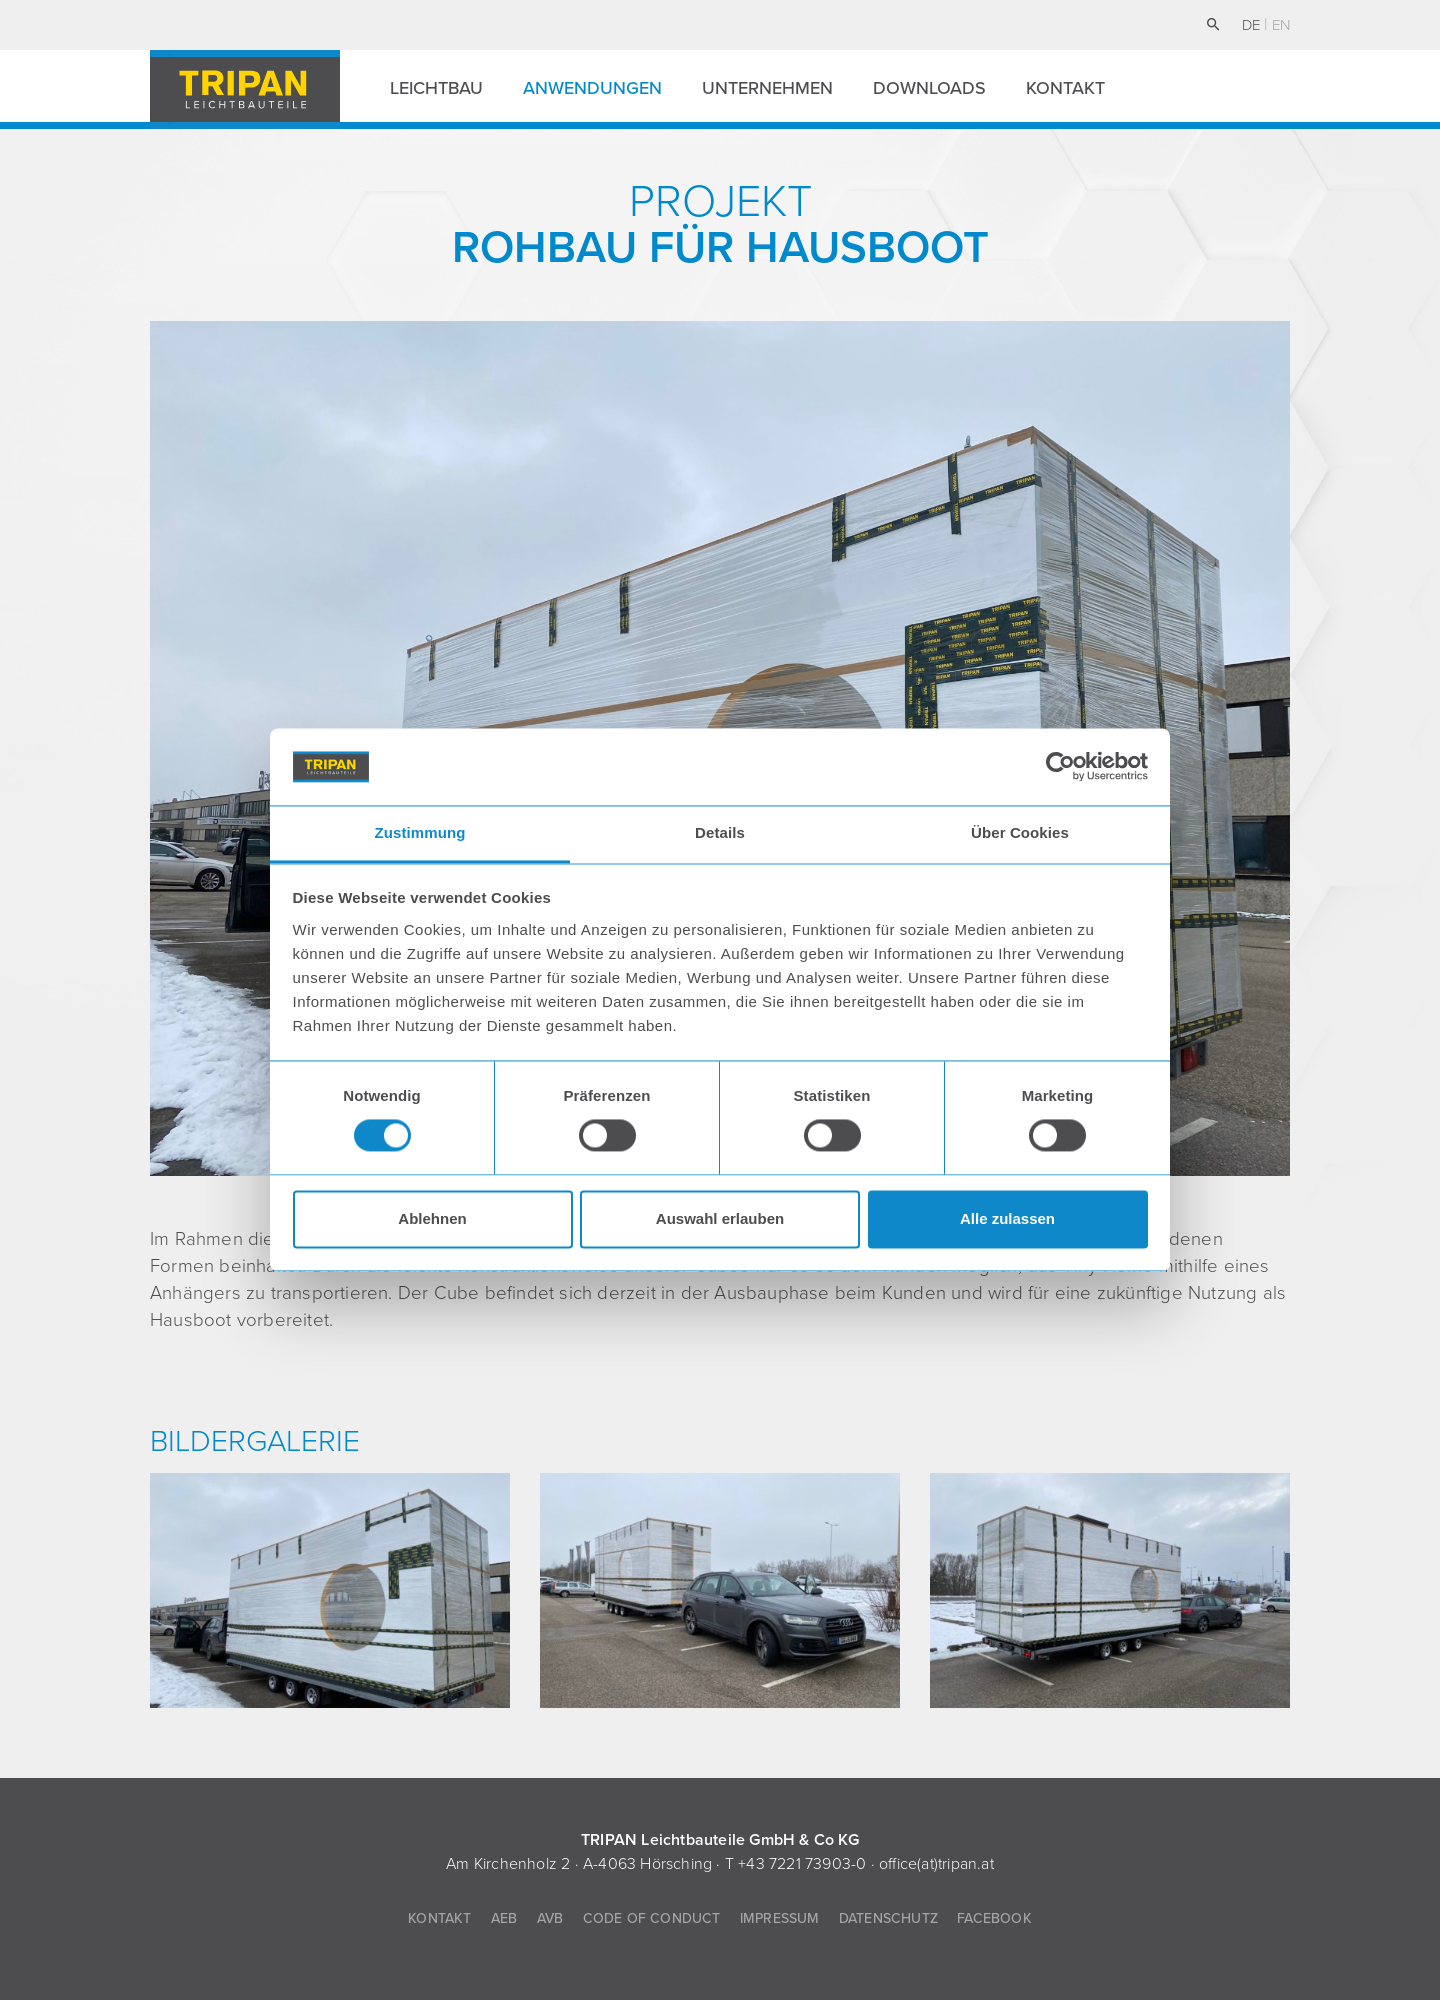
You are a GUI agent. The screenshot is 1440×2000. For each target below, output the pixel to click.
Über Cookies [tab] (1020, 832)
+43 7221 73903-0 (802, 1864)
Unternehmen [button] (767, 88)
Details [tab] (720, 832)
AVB (550, 1918)
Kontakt (1065, 88)
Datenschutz (888, 1918)
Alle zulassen (1007, 1218)
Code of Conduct (652, 1918)
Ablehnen (432, 1218)
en (1281, 25)
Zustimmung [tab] (420, 832)
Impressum (780, 1918)
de (1253, 25)
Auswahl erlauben (720, 1218)
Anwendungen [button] (592, 88)
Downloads (929, 88)
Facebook (994, 1918)
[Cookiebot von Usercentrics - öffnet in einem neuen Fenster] (1060, 767)
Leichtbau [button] (436, 88)
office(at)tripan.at (936, 1864)
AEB (504, 1918)
